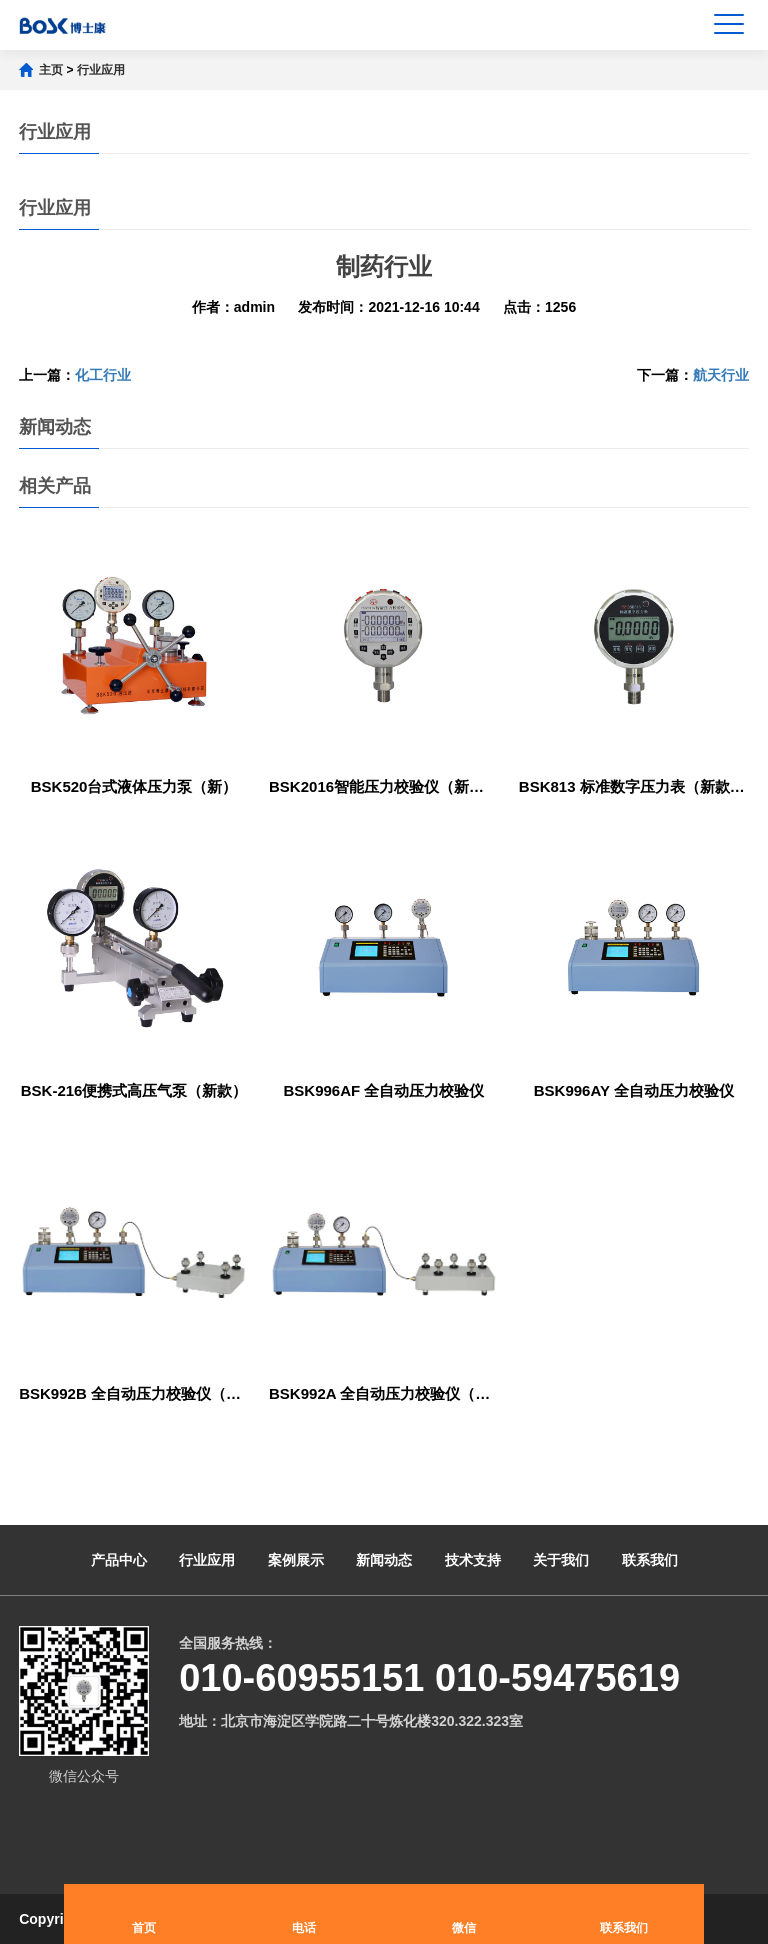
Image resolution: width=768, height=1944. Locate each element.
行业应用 (101, 70)
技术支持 (473, 1560)
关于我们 (561, 1560)
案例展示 (296, 1560)
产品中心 (119, 1560)
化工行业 (103, 375)
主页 (51, 70)
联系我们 (650, 1560)
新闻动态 (384, 1560)
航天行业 (721, 375)
